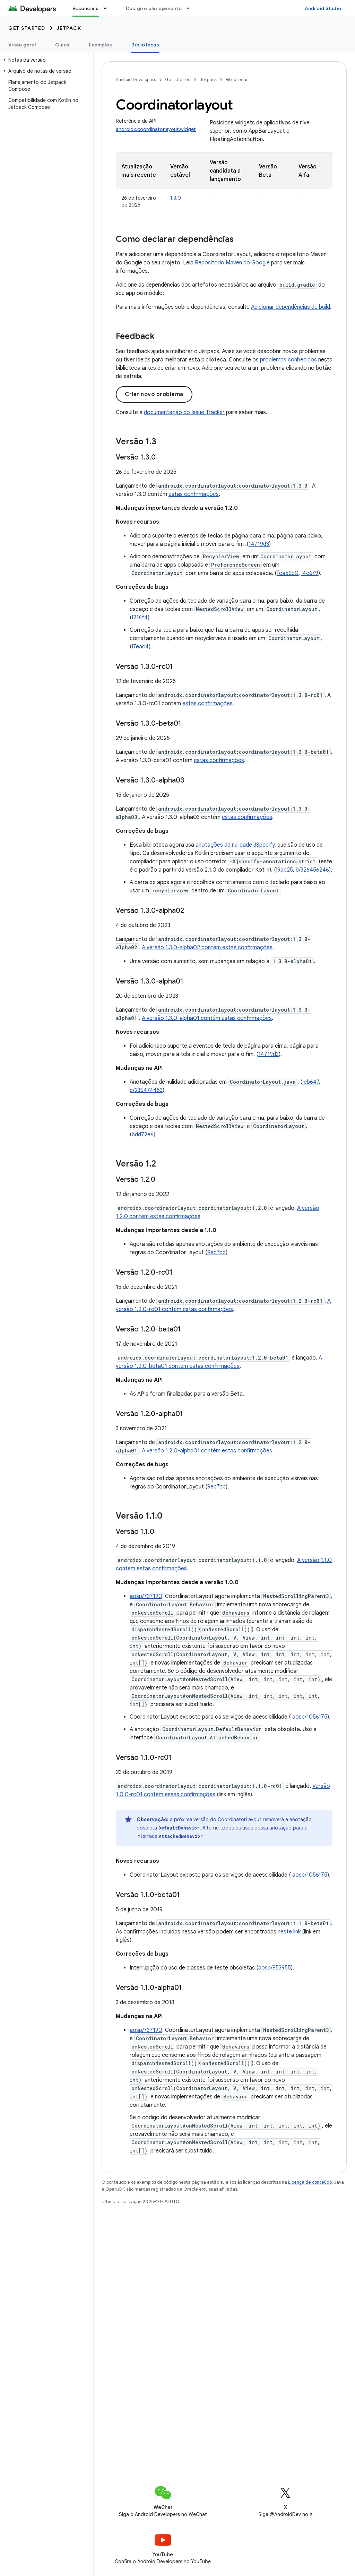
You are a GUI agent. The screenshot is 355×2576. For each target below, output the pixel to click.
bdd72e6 (143, 1134)
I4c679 (309, 573)
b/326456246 (312, 869)
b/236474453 (146, 1090)
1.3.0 (175, 198)
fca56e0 (287, 573)
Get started (26, 28)
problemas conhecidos (288, 359)
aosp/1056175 (309, 1716)
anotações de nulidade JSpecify (235, 844)
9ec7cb (216, 1252)
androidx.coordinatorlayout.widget (156, 129)
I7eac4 (140, 646)
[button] (45, 60)
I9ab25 (284, 869)
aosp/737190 (146, 1596)
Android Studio (323, 8)
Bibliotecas (237, 79)
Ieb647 (310, 1082)
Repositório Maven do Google (232, 262)
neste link (289, 1931)
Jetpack (69, 28)
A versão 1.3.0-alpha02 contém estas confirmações (207, 947)
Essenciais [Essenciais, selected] (85, 8)
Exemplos (100, 45)
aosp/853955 (274, 1967)
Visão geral (22, 45)
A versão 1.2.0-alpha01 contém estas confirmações (207, 1450)
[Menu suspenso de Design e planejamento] (191, 8)
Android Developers (136, 79)
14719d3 (259, 544)
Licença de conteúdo (310, 2182)
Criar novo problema (154, 394)
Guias (62, 45)
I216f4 (140, 617)
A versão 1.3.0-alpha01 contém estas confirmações (207, 1018)
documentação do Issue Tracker (184, 412)
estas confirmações (193, 494)
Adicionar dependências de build (290, 307)
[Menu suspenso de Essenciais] (108, 8)
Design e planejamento (154, 8)
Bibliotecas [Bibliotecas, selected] (145, 45)
